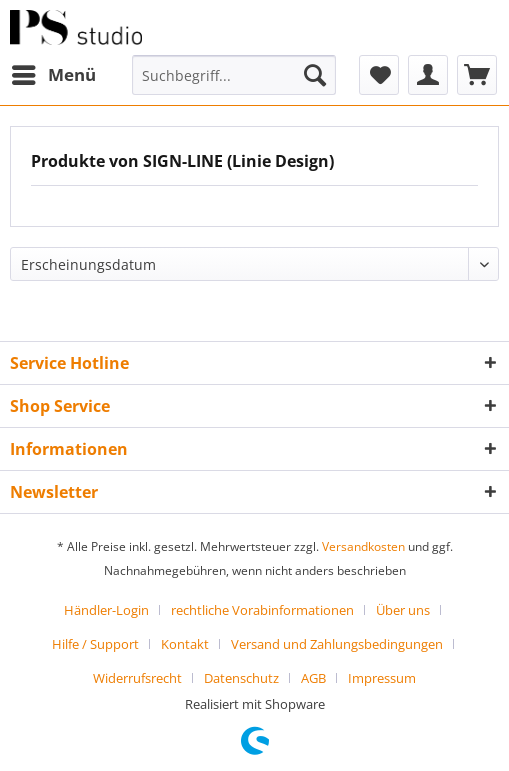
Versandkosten (363, 546)
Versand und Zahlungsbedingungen (337, 644)
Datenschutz (241, 678)
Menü (54, 72)
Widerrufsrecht (137, 678)
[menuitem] (53, 75)
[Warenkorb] (477, 75)
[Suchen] (315, 75)
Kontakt (185, 644)
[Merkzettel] (379, 75)
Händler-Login (106, 610)
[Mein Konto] (428, 75)
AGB (313, 678)
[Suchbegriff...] (234, 75)
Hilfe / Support (95, 644)
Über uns (403, 610)
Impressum (382, 678)
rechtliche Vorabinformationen (262, 610)
